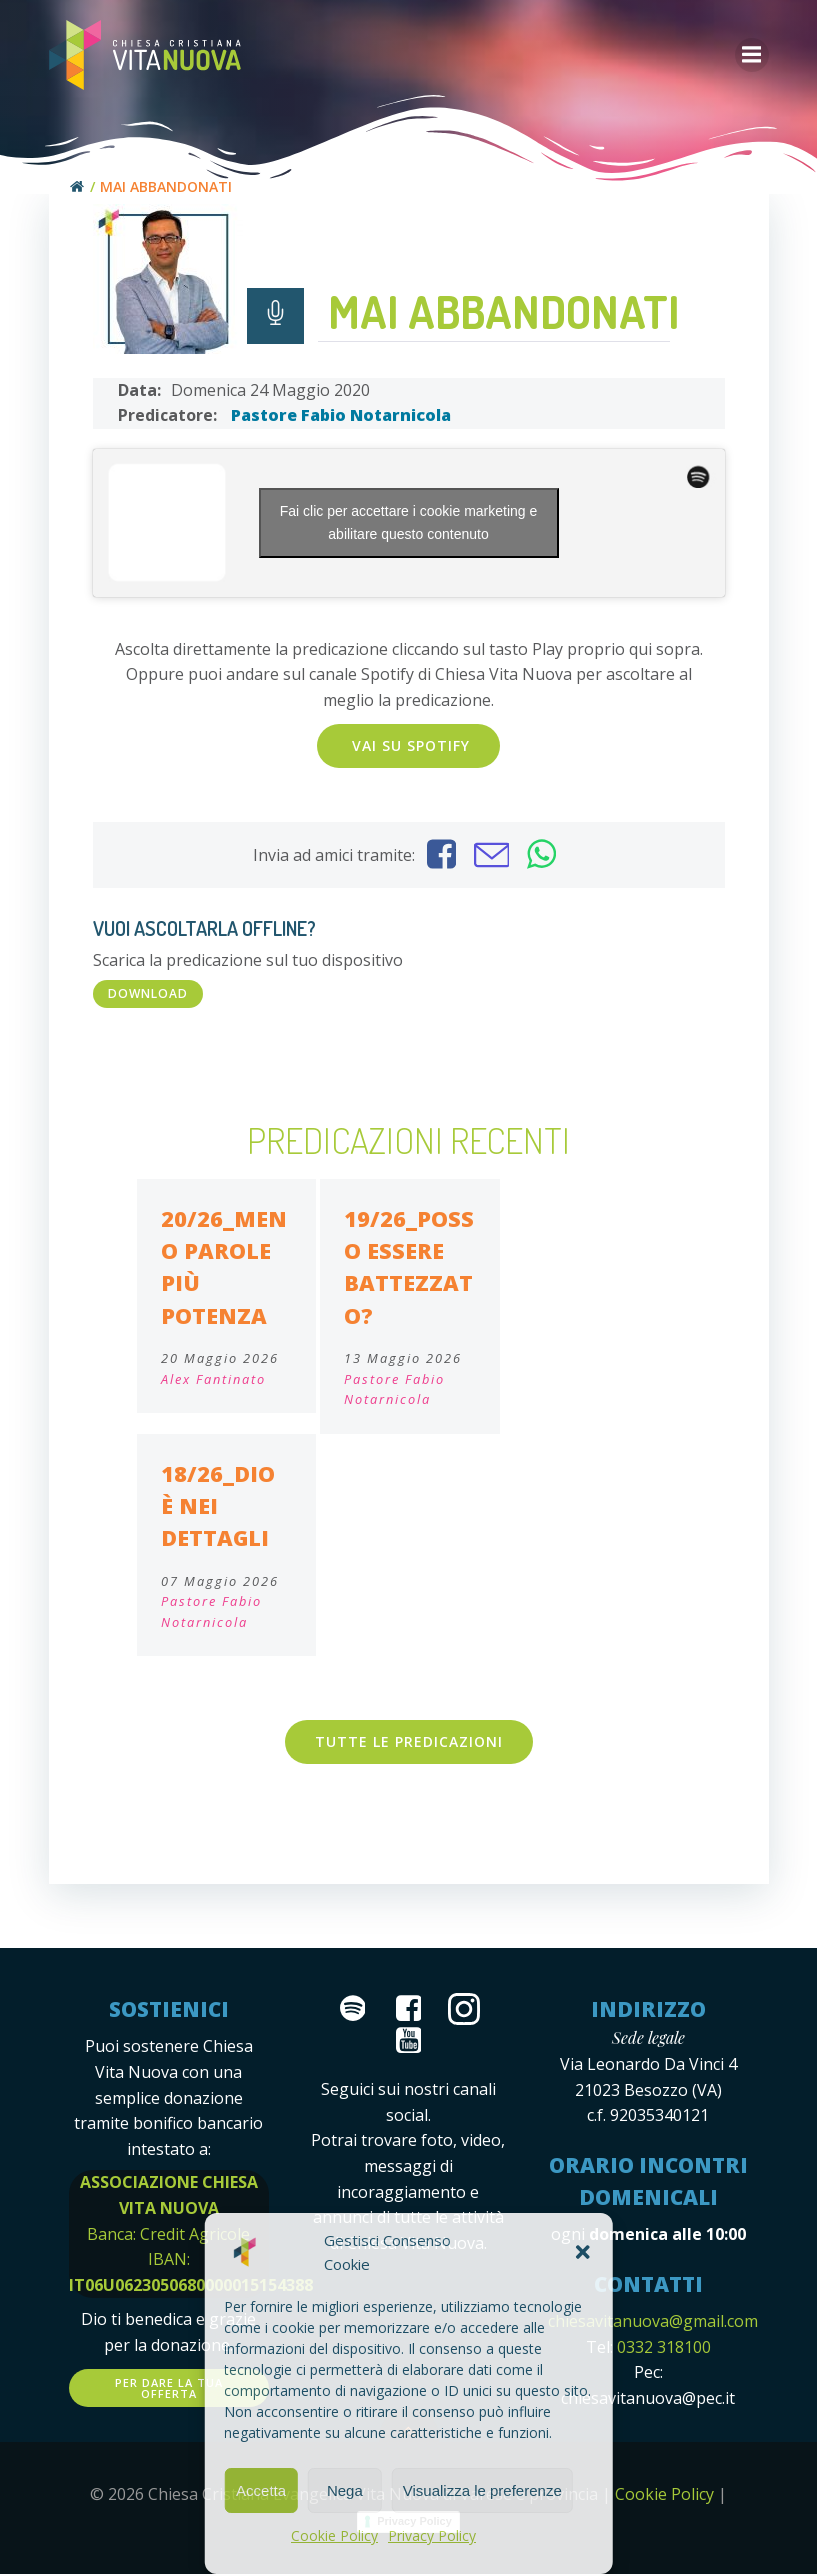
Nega (345, 2490)
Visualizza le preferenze (482, 2490)
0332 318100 (664, 2347)
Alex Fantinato (213, 1379)
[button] (583, 2252)
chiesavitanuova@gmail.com (653, 2321)
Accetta (261, 2490)
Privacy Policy (432, 2535)
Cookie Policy (334, 2535)
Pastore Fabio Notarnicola (341, 415)
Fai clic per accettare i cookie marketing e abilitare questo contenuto (409, 522)
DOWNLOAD (148, 993)
